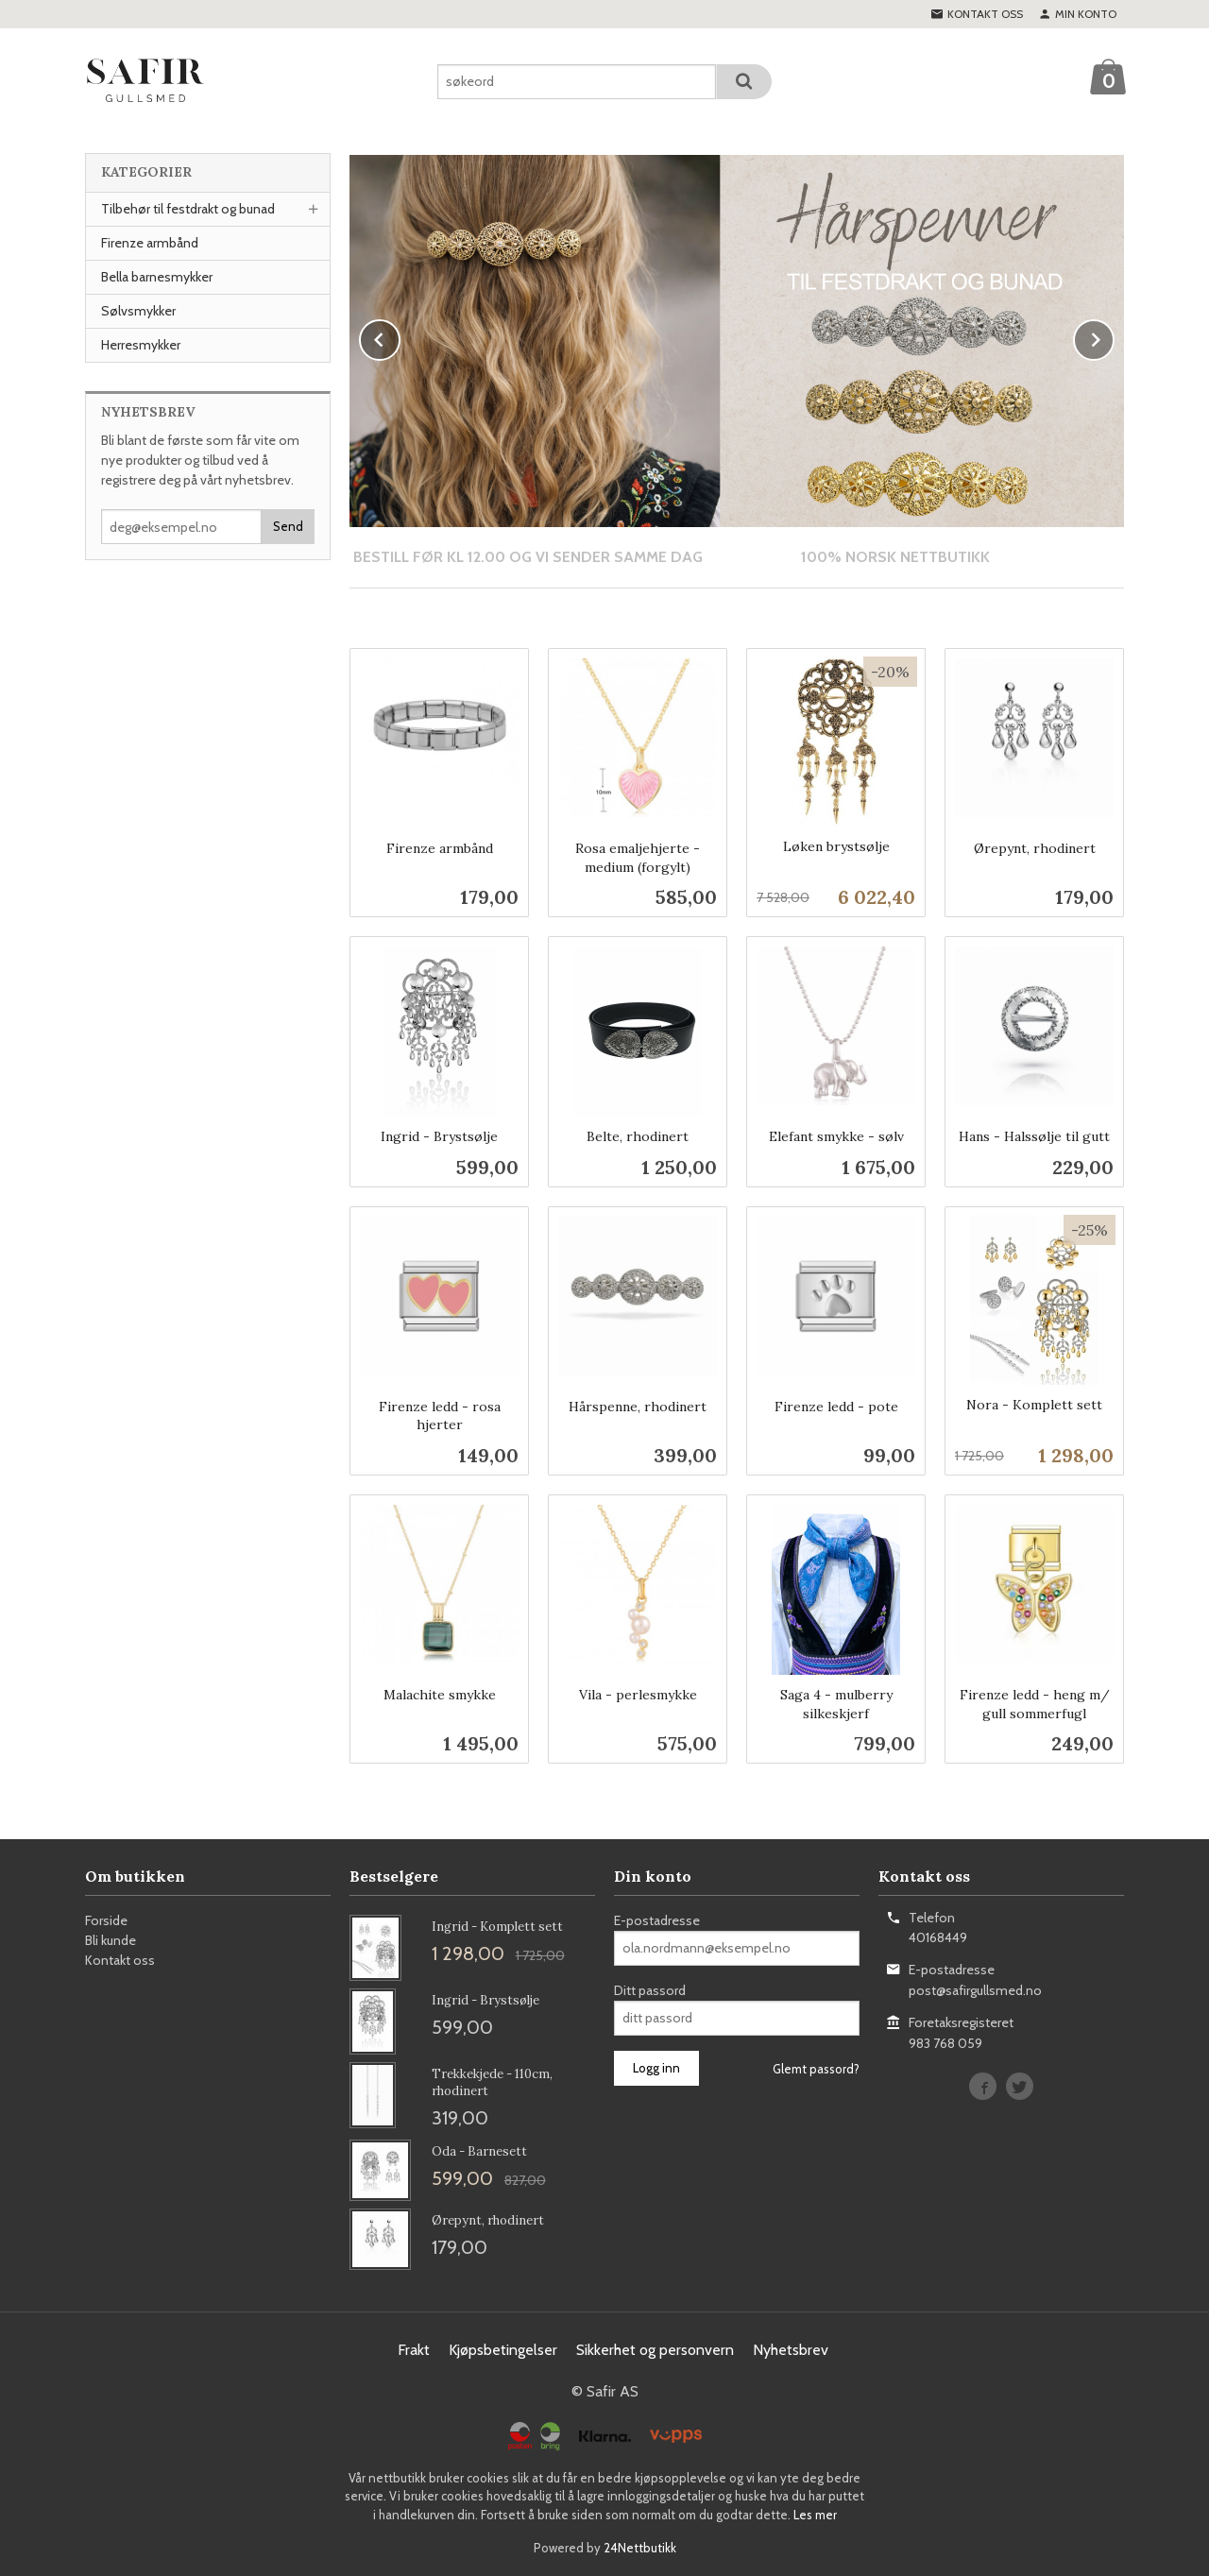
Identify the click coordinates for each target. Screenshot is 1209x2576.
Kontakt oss (120, 1959)
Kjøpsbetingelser (503, 2349)
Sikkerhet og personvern (655, 2349)
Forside (106, 1919)
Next (1114, 337)
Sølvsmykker (138, 310)
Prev (399, 337)
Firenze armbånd (149, 242)
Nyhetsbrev (790, 2349)
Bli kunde (110, 1939)
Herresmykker (140, 344)
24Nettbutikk (640, 2546)
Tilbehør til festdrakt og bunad (188, 208)
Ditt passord (650, 1989)
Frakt (414, 2349)
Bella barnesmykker (157, 276)
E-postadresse (657, 1919)
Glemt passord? (816, 2067)
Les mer (815, 2513)
